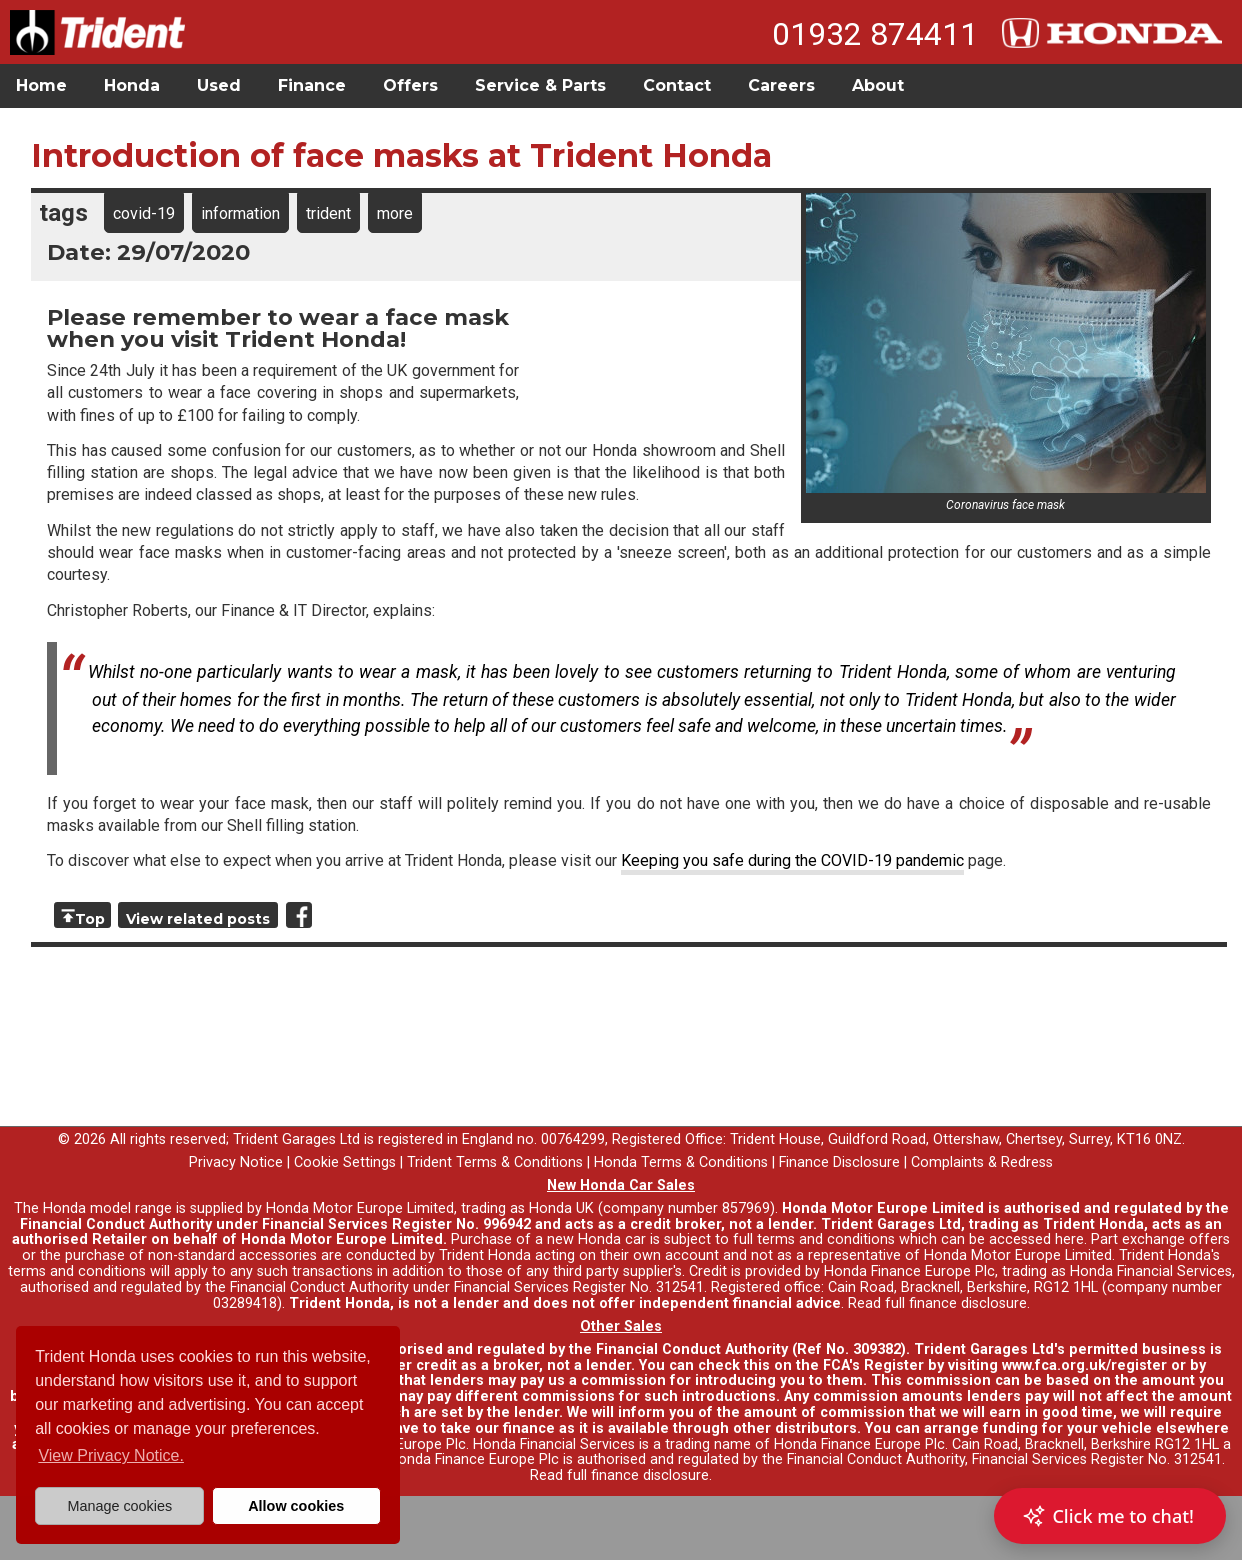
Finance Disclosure (839, 1162)
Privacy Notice (236, 1162)
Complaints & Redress (982, 1162)
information (240, 213)
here (1069, 1239)
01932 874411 (875, 34)
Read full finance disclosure (937, 1303)
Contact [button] (677, 85)
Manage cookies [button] (119, 1506)
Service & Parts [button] (540, 85)
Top (90, 919)
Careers (781, 85)
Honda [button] (132, 85)
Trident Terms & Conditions (495, 1162)
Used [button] (219, 85)
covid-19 (144, 213)
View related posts (198, 919)
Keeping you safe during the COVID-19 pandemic (792, 860)
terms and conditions (77, 1271)
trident (328, 213)
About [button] (878, 85)
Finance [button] (312, 85)
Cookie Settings (345, 1162)
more (395, 213)
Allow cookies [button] (296, 1506)
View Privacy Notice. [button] (111, 1455)
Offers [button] (410, 85)
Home (41, 85)
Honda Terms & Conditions (681, 1162)
